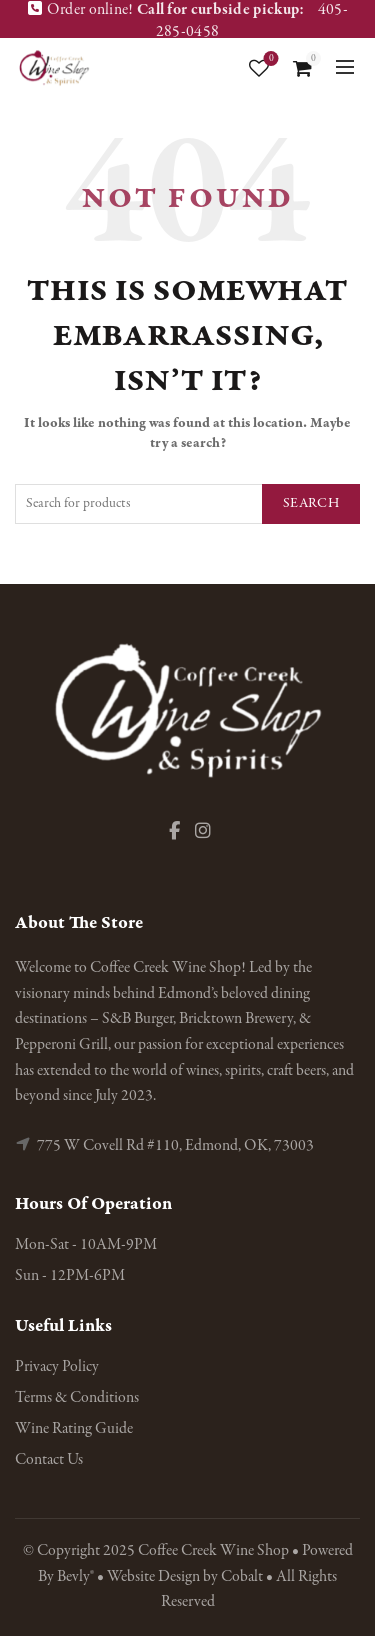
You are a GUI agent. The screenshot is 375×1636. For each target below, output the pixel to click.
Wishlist (269, 59)
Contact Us (49, 1460)
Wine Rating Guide (74, 1429)
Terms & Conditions (77, 1398)
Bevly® (75, 1577)
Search (311, 503)
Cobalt (243, 1577)
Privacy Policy (57, 1367)
